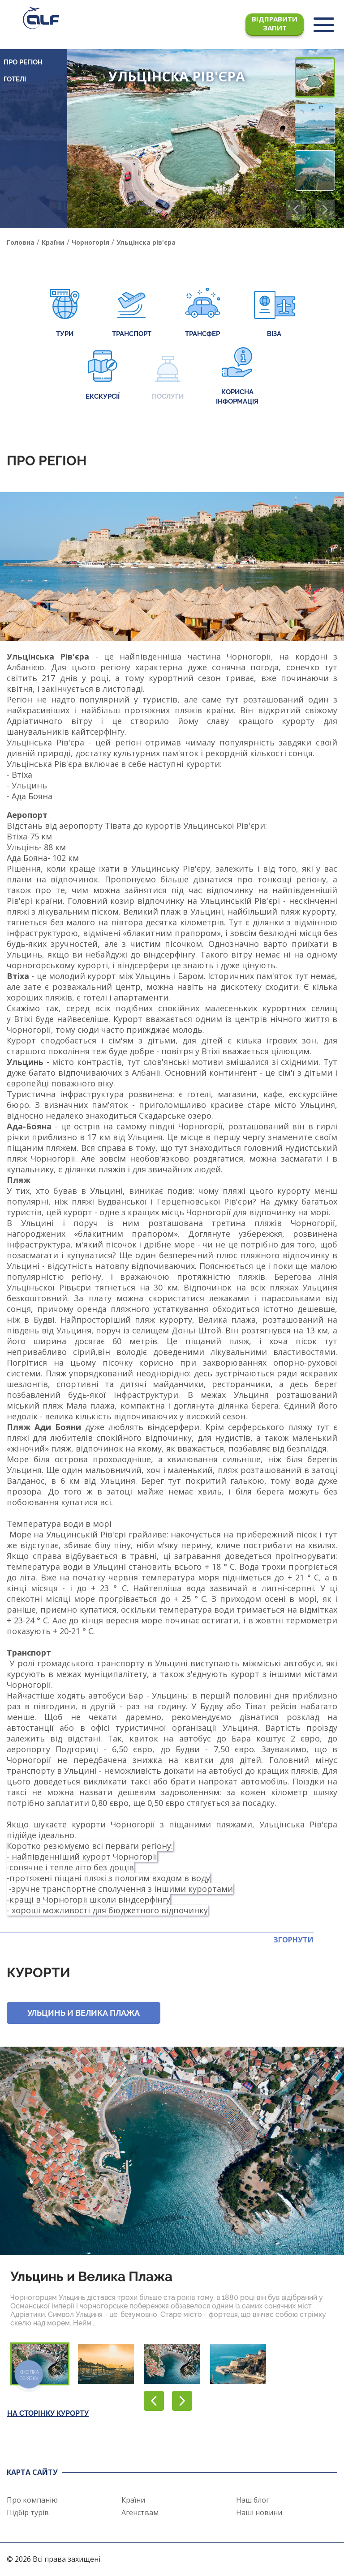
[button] (325, 210)
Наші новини (259, 2512)
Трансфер (203, 313)
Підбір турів (28, 2512)
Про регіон (23, 62)
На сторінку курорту (48, 2413)
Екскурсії (103, 376)
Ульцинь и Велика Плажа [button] (83, 2013)
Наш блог (252, 2500)
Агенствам (140, 2512)
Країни (133, 2500)
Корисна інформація (237, 376)
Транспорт (131, 313)
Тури (65, 313)
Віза (274, 313)
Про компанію (32, 2500)
